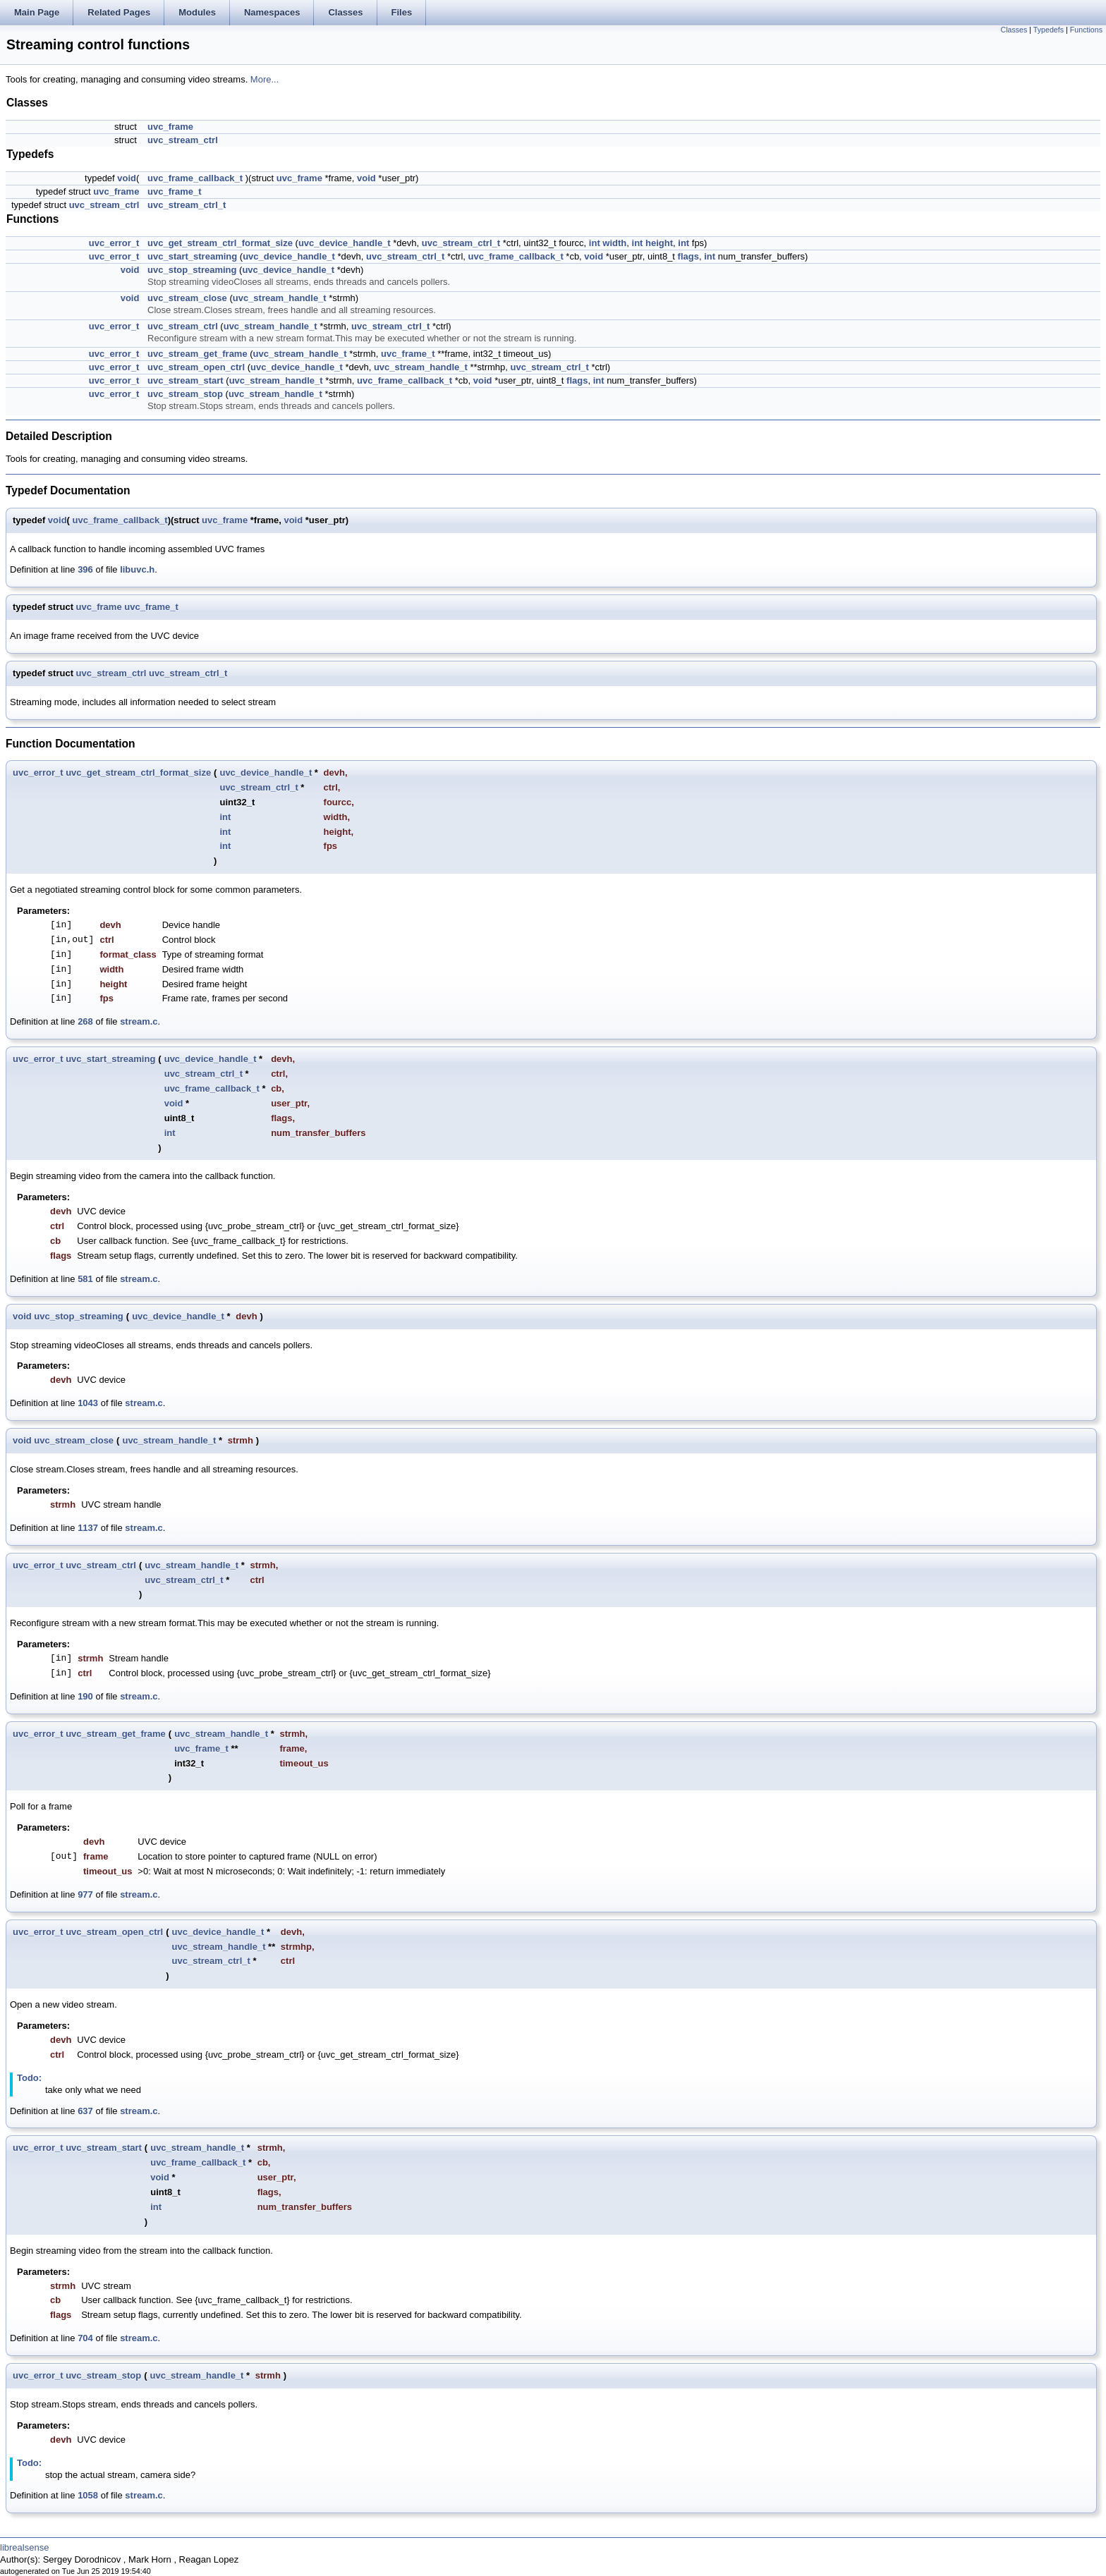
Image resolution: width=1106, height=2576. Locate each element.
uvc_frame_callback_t (195, 178)
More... (264, 79)
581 (85, 1279)
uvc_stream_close (187, 298)
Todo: (29, 2078)
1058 (88, 2495)
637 (85, 2111)
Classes (1013, 29)
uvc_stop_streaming (191, 269)
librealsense (24, 2547)
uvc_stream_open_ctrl (196, 367)
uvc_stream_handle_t (280, 298)
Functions (1086, 29)
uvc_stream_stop (185, 394)
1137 (88, 1527)
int (594, 243)
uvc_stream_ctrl (182, 140)
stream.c (138, 1021)
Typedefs (1048, 29)
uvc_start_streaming (192, 256)
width (614, 243)
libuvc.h (137, 569)
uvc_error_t (114, 243)
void (126, 178)
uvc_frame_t (174, 191)
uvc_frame (170, 126)
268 (85, 1021)
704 (85, 2338)
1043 (88, 1403)
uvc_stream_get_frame (197, 353)
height (659, 243)
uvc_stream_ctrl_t (186, 205)
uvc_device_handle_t (344, 243)
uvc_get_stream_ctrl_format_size (220, 243)
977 (85, 1894)
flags (688, 256)
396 (85, 569)
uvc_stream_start (185, 380)
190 (85, 1696)
